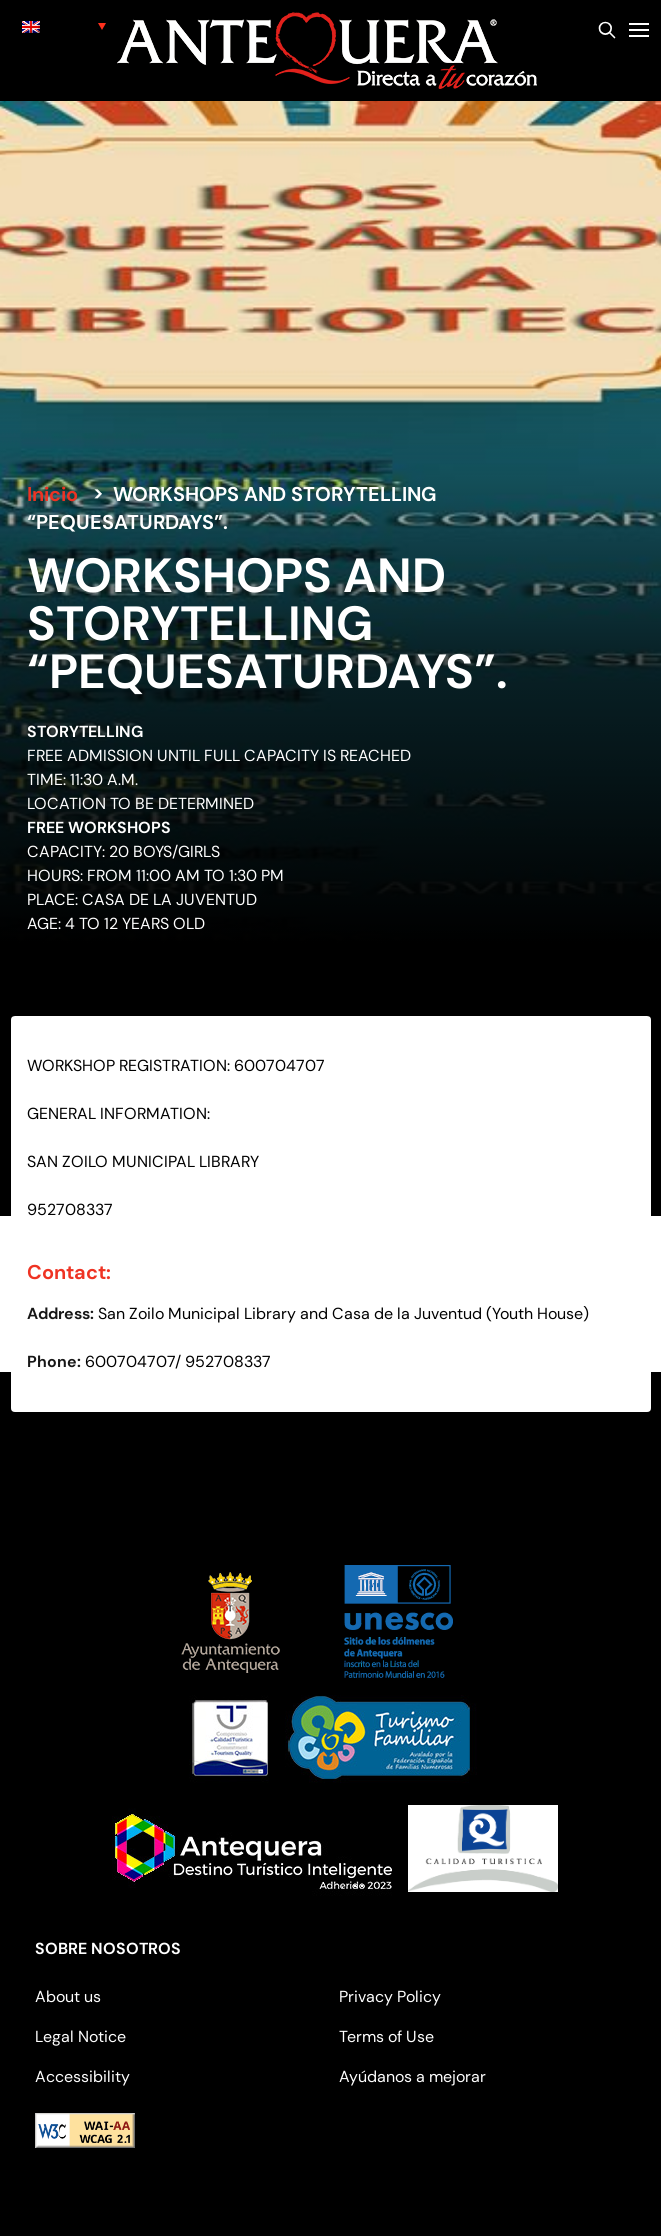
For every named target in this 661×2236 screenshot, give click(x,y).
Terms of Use (386, 2036)
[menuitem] (64, 25)
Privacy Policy (390, 1996)
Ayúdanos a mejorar (412, 2076)
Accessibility (82, 2076)
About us (68, 1996)
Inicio (52, 494)
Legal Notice (80, 2036)
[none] (64, 25)
